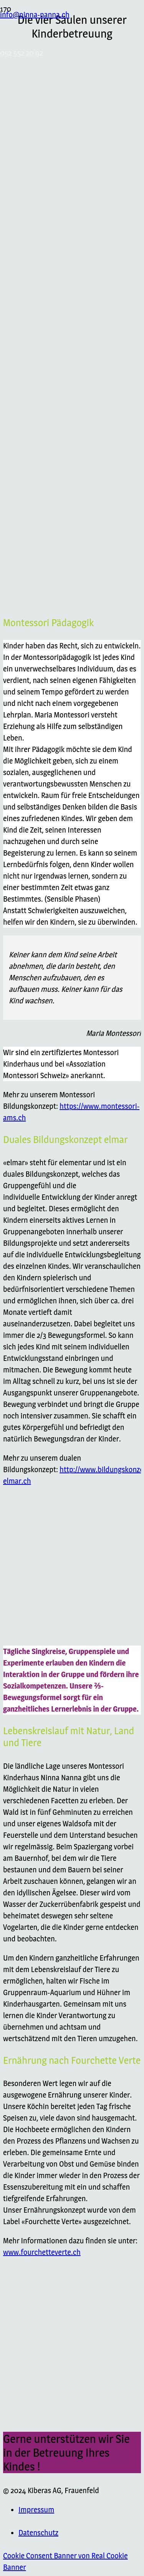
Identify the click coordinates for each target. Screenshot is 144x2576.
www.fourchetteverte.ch (42, 2252)
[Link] (86, 134)
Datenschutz (38, 2532)
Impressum (36, 2509)
